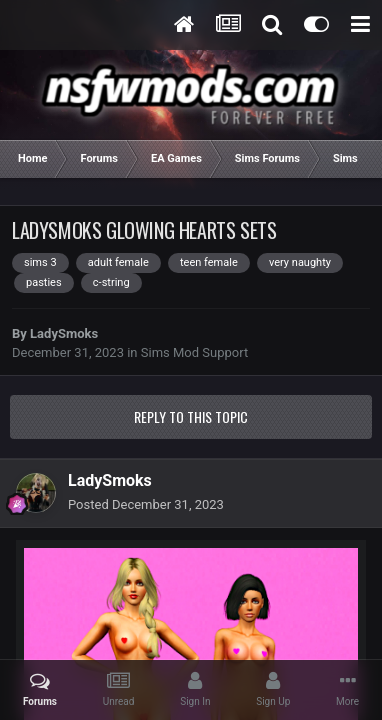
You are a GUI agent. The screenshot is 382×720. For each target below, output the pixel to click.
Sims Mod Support (194, 352)
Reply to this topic (191, 416)
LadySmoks (64, 333)
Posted (146, 504)
